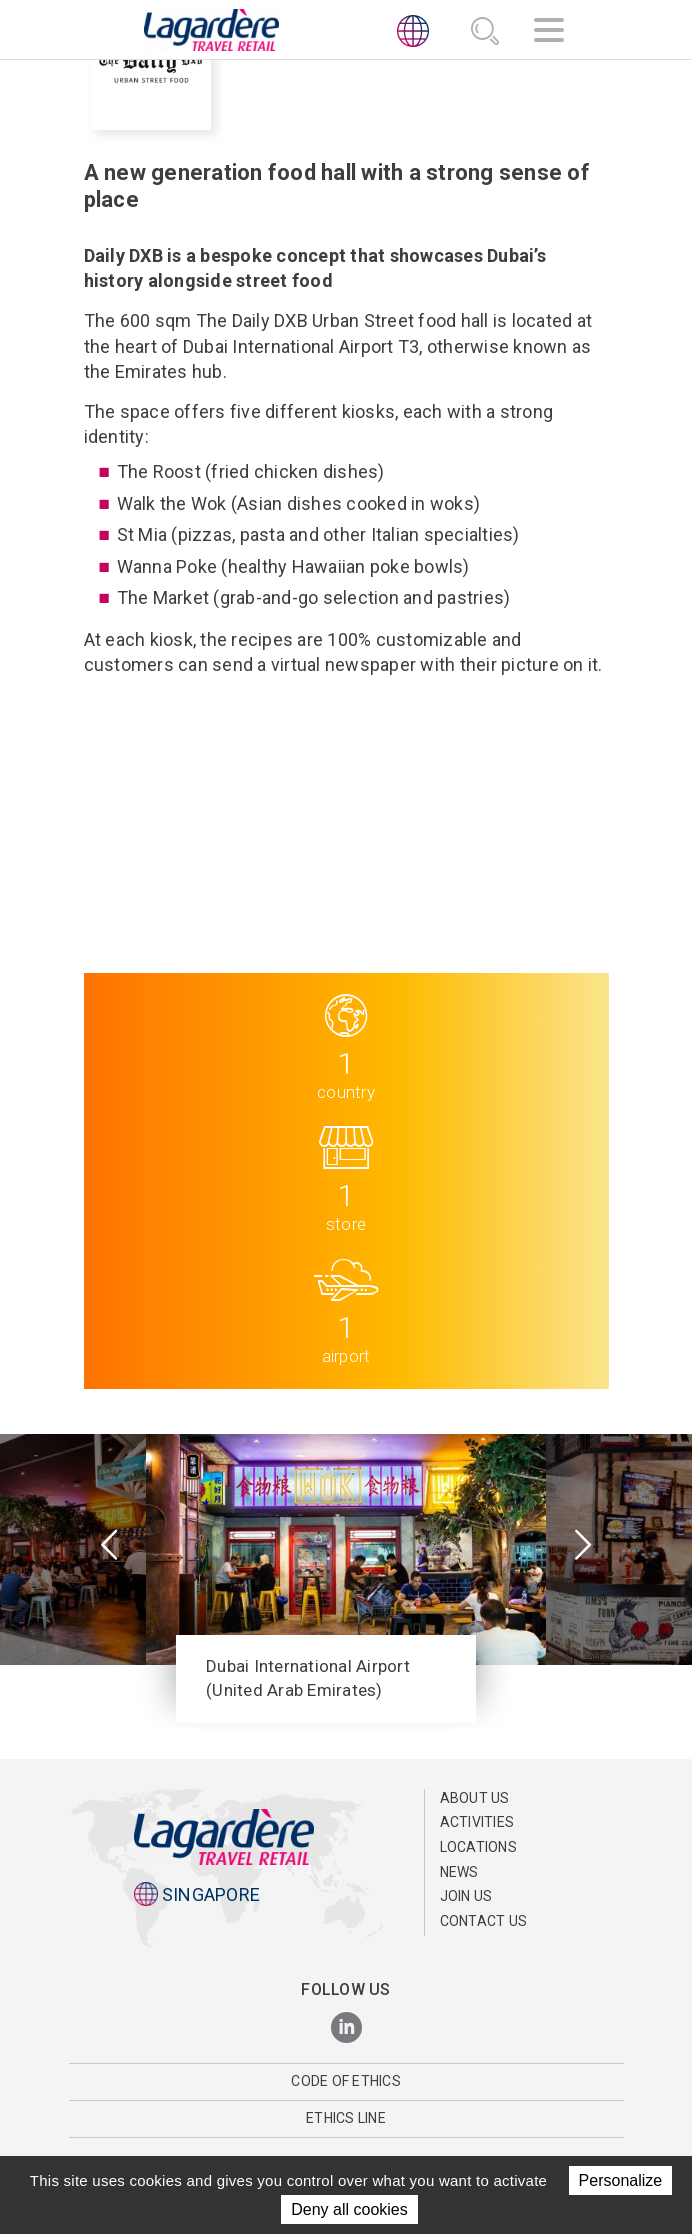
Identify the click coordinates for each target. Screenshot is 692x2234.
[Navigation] (549, 33)
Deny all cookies (349, 2209)
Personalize (621, 2180)
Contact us (484, 1921)
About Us (475, 1798)
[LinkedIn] (346, 2028)
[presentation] (108, 1546)
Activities (477, 1822)
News (459, 1872)
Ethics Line (346, 2118)
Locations (478, 1847)
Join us (466, 1896)
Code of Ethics (346, 2081)
